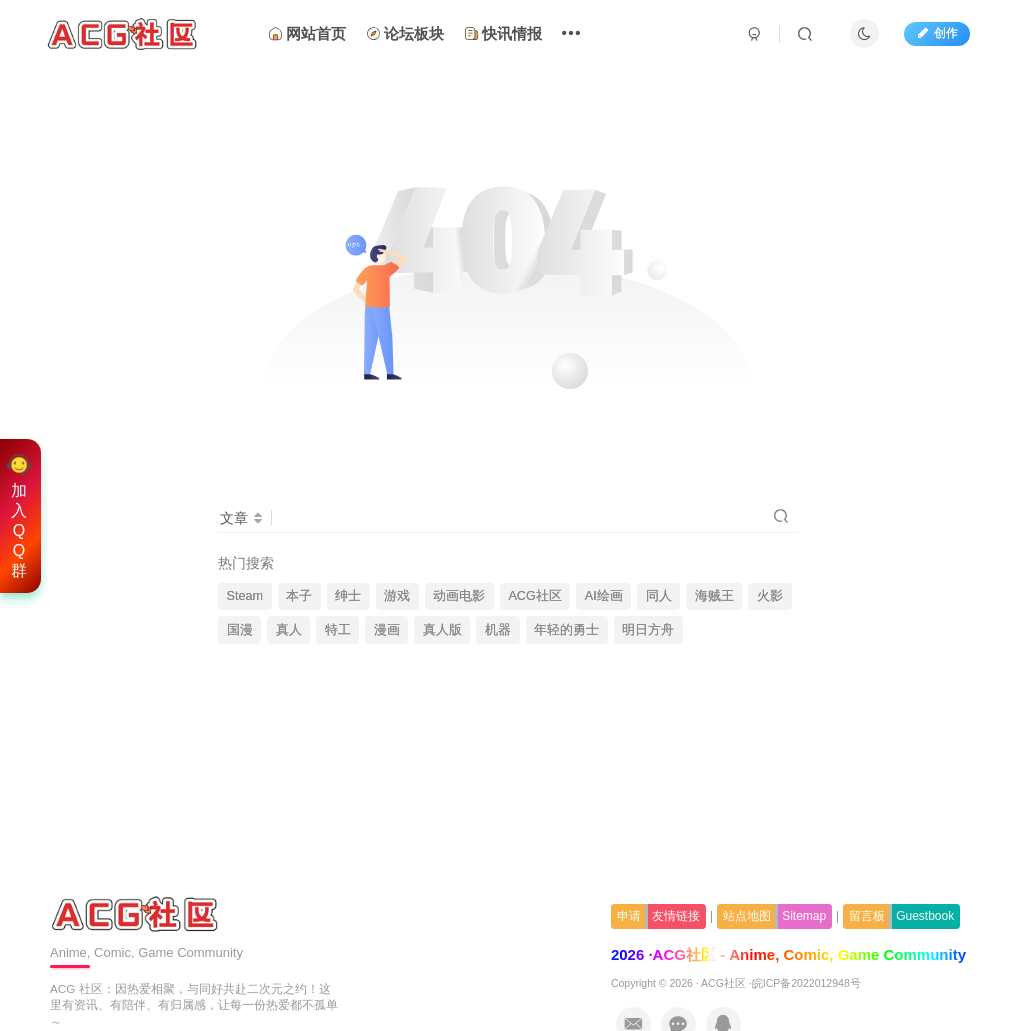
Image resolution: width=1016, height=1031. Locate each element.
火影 (770, 596)
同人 (659, 596)
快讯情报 (503, 33)
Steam (245, 596)
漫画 (387, 630)
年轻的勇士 (566, 630)
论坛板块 (405, 33)
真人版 (442, 630)
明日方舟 (648, 630)
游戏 (397, 596)
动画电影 (459, 596)
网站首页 (307, 33)
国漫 (240, 630)
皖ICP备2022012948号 (806, 983)
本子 (299, 596)
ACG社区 (534, 596)
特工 (338, 630)
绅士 (348, 596)
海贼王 (714, 596)
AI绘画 (604, 596)
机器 (498, 630)
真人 (289, 630)
